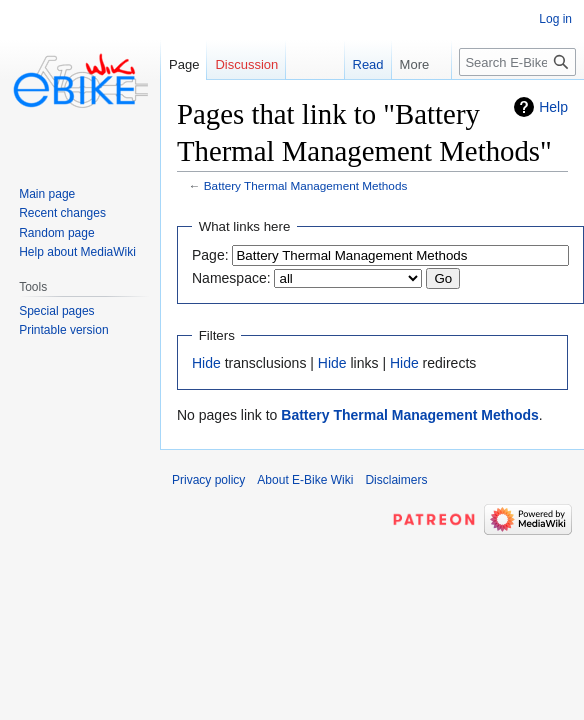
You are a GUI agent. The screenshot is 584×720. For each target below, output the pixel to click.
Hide (206, 363)
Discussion (246, 64)
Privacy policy (208, 480)
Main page (47, 194)
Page (184, 64)
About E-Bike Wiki (305, 480)
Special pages (56, 311)
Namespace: (231, 278)
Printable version (63, 330)
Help (553, 107)
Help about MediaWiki (77, 252)
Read (349, 64)
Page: (210, 255)
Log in (555, 19)
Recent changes (62, 213)
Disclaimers (396, 480)
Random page (56, 233)
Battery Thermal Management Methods (306, 185)
